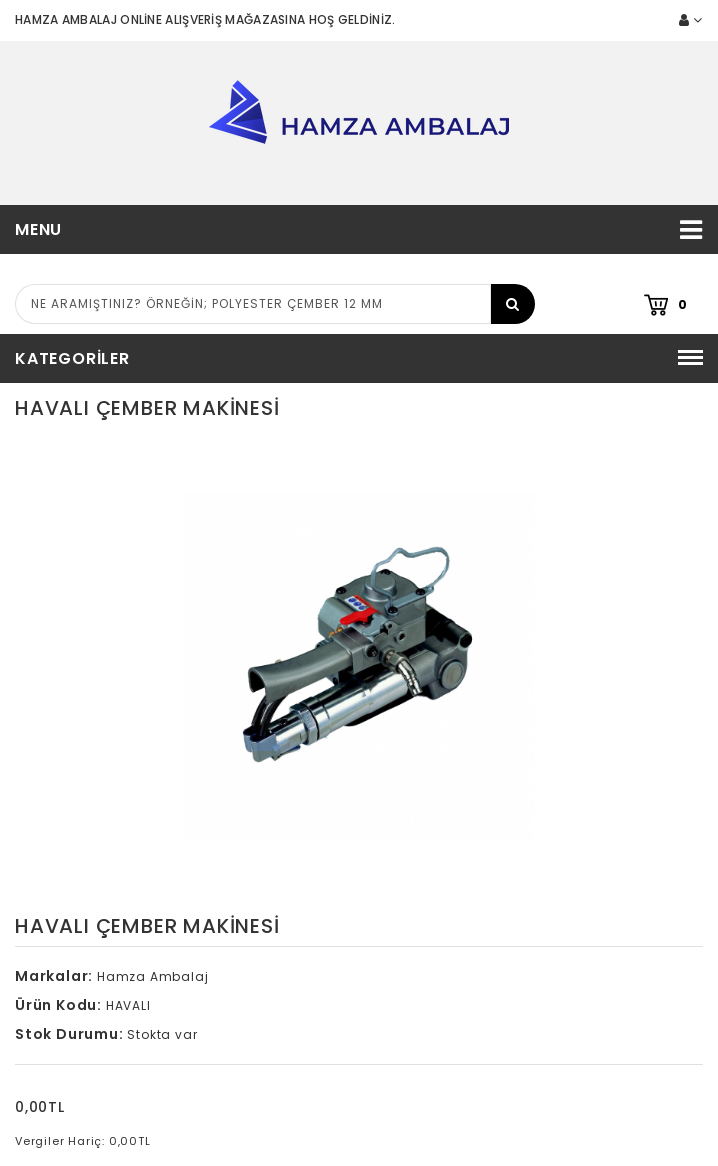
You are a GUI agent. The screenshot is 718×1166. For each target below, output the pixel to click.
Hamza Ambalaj (152, 976)
